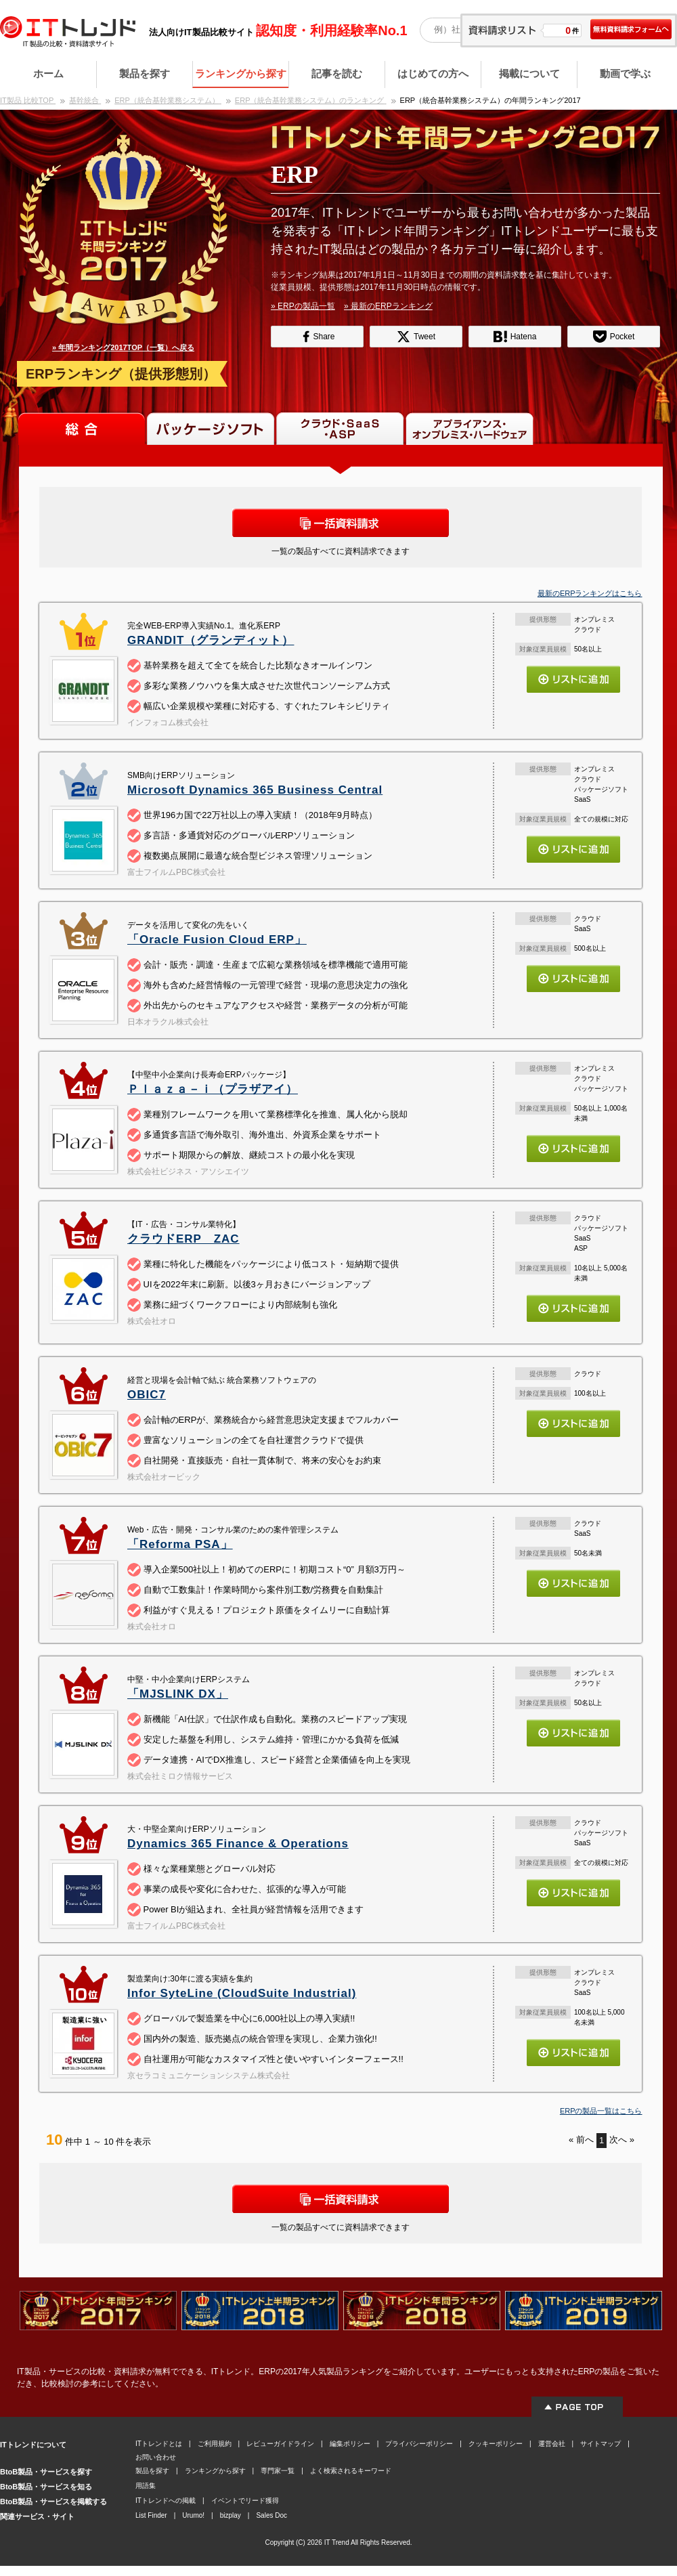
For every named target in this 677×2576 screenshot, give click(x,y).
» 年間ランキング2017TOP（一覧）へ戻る (123, 347)
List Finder (151, 2515)
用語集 (145, 2485)
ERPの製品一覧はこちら (601, 2111)
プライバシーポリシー (419, 2443)
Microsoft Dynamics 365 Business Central (255, 789)
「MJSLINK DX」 (177, 1694)
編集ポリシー (350, 2443)
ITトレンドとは (158, 2443)
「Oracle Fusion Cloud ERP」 (217, 939)
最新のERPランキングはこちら (590, 593)
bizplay (230, 2515)
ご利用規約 (215, 2443)
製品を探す (144, 73)
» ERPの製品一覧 (303, 306)
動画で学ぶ (625, 73)
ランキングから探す (240, 73)
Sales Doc (271, 2515)
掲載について (529, 73)
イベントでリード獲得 (245, 2500)
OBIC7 (146, 1394)
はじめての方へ (432, 73)
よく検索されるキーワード (350, 2470)
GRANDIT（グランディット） (210, 640)
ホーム (48, 73)
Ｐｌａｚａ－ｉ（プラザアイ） (212, 1089)
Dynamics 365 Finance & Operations (238, 1843)
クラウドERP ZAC (183, 1238)
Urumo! (193, 2515)
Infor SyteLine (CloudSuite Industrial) (241, 1993)
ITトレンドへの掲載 (165, 2500)
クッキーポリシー (495, 2443)
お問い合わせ (155, 2457)
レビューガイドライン (280, 2443)
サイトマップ (600, 2443)
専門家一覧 (277, 2470)
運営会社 (551, 2443)
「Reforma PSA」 (180, 1544)
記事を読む (336, 73)
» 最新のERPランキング (388, 306)
